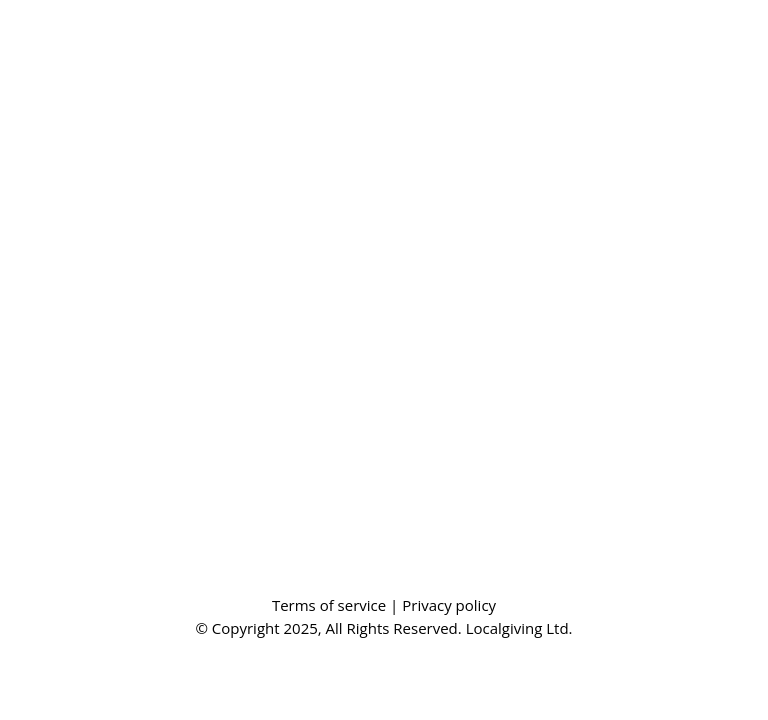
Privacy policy (449, 605)
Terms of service (331, 605)
